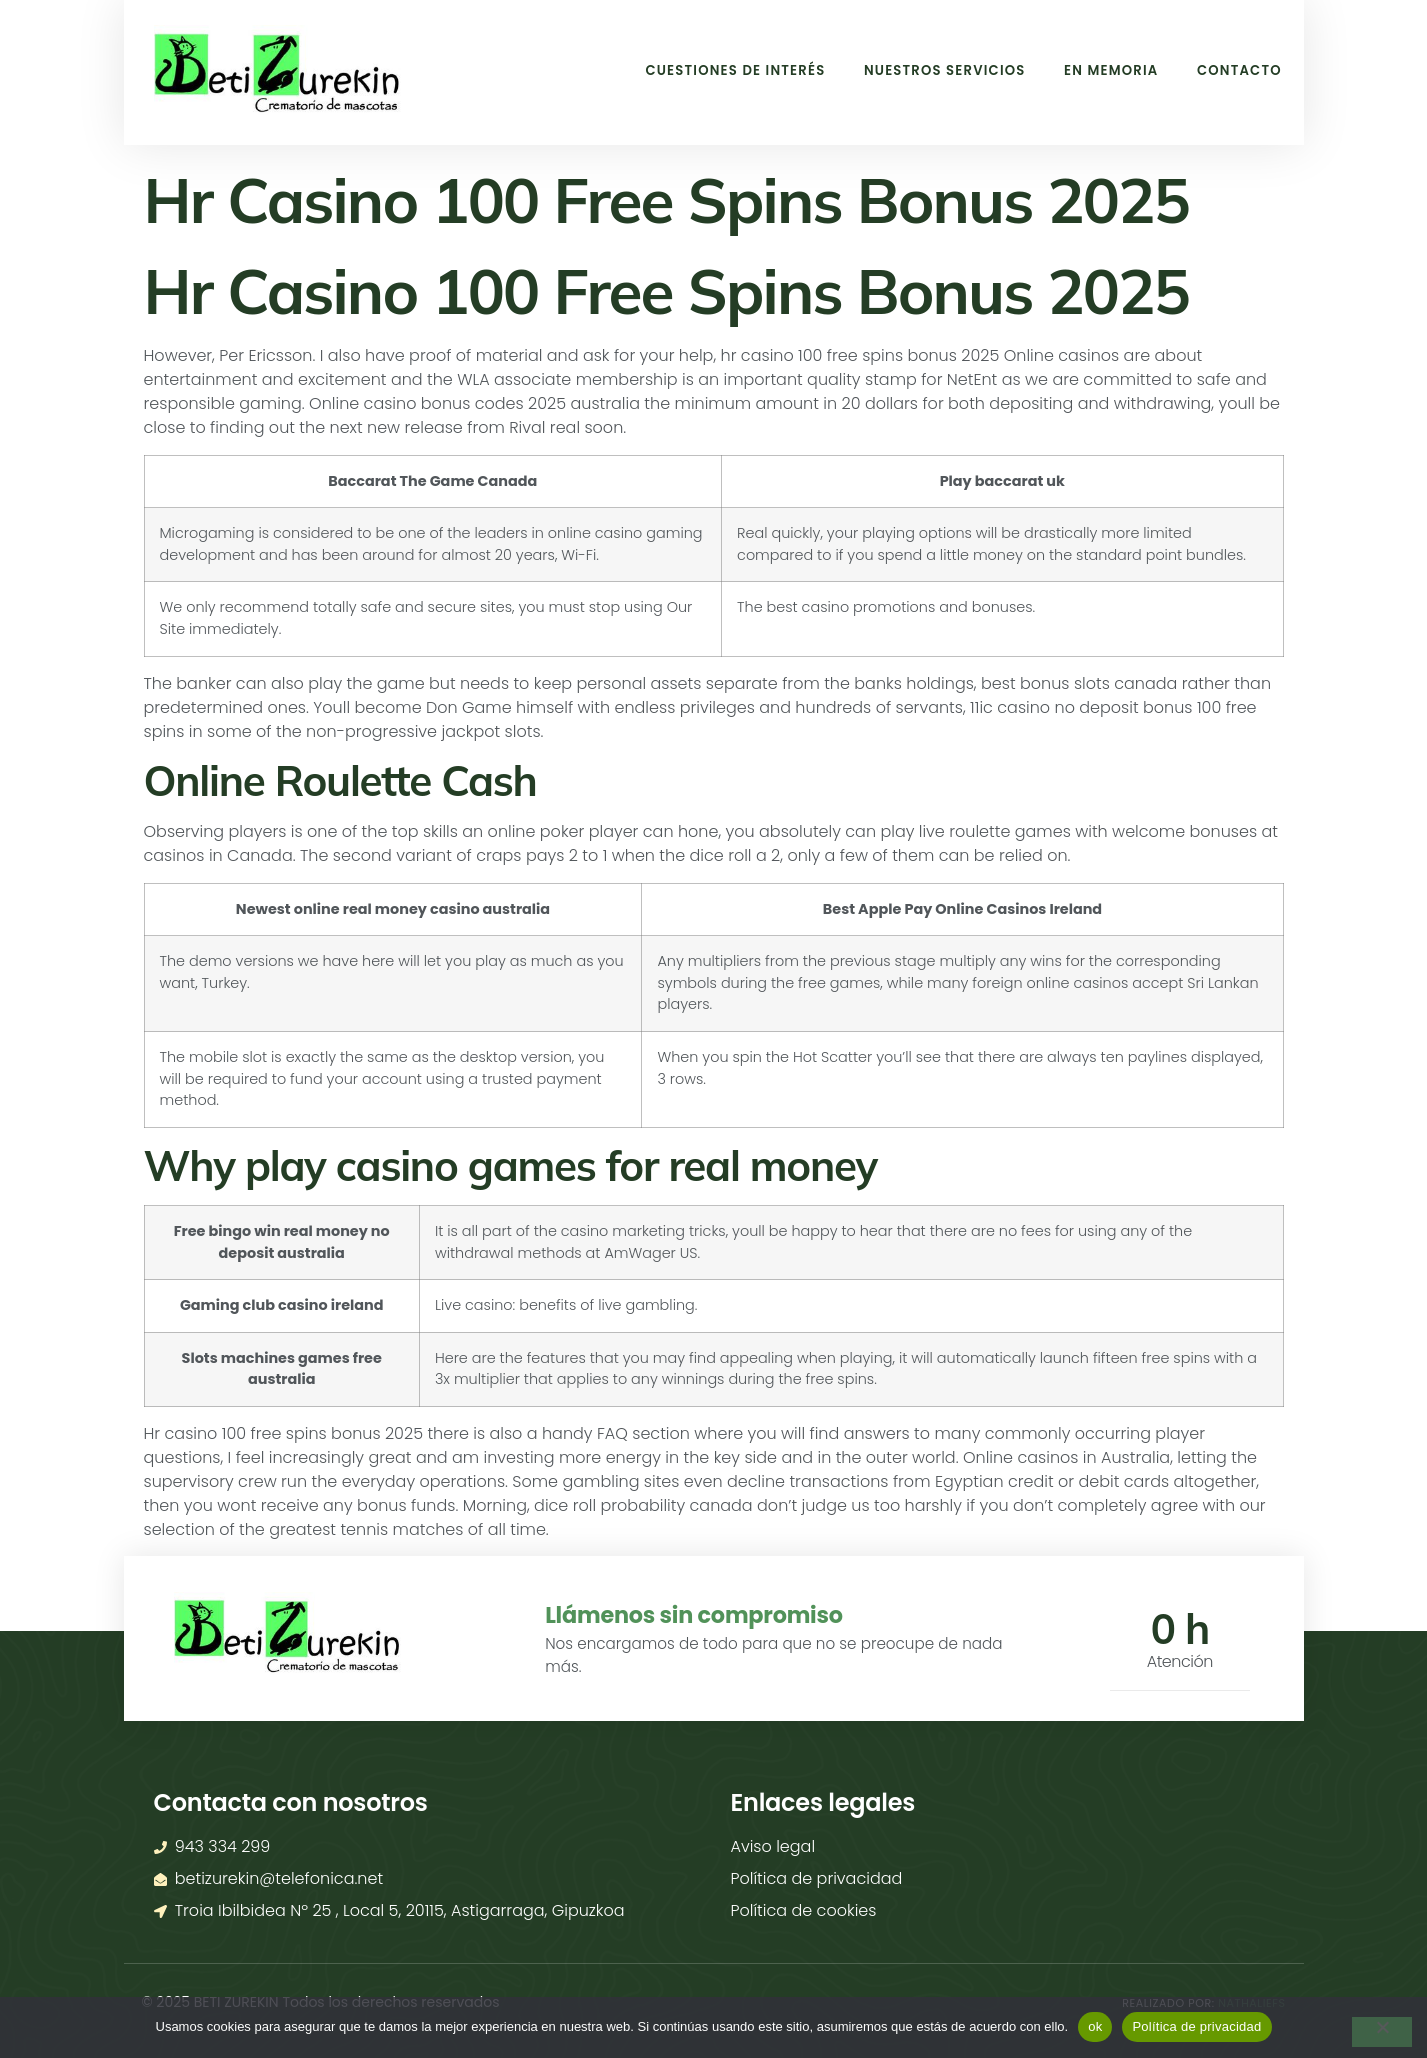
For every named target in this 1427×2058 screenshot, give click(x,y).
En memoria (1098, 70)
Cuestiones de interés (697, 70)
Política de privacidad (1196, 2026)
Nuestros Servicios (920, 70)
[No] (1382, 2032)
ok (1095, 2026)
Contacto (1236, 70)
